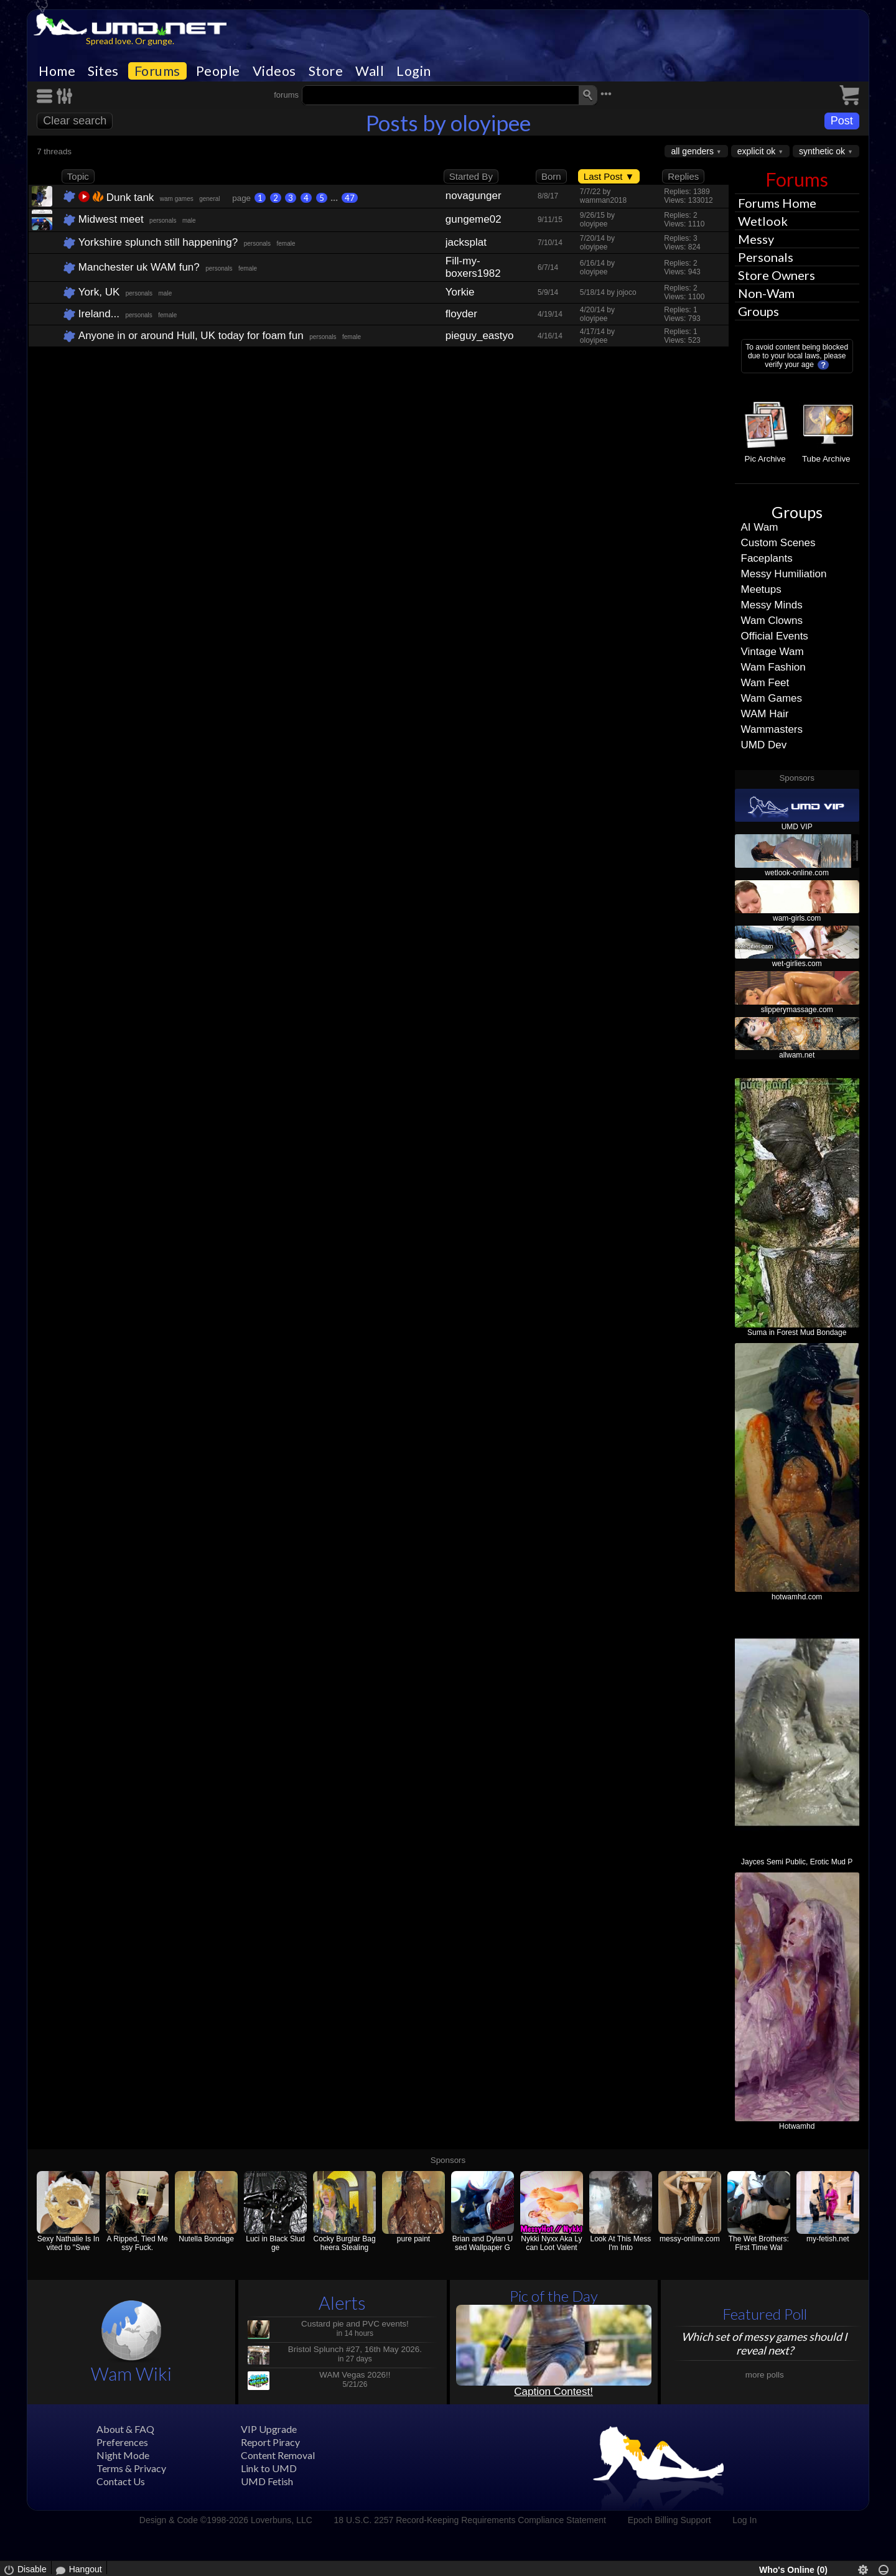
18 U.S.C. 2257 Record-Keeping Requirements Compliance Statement (470, 2520)
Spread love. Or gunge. (130, 40)
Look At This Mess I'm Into (620, 2243)
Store (326, 71)
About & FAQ (125, 2429)
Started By (471, 176)
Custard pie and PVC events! (355, 2323)
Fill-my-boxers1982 (473, 267)
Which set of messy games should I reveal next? (764, 2343)
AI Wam (759, 527)
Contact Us (120, 2481)
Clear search (74, 120)
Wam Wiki (131, 2373)
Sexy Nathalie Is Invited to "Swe (68, 2243)
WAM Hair (765, 714)
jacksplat (466, 242)
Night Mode (122, 2455)
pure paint (413, 2238)
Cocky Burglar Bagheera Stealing (345, 2243)
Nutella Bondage (206, 2238)
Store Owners (776, 274)
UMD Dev (764, 745)
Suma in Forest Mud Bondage (796, 1332)
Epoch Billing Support (669, 2520)
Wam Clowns (772, 620)
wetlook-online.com (797, 872)
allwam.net (796, 1055)
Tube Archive (826, 458)
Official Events (774, 636)
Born (551, 176)
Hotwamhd (796, 2126)
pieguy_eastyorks (480, 336)
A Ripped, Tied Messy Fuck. (137, 2243)
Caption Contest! (553, 2391)
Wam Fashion (773, 667)
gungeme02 (474, 219)
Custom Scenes (778, 543)
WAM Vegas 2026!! (354, 2374)
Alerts (342, 2302)
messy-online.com (690, 2238)
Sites (103, 71)
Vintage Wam (772, 652)
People (218, 71)
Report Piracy (270, 2442)
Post (842, 120)
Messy (756, 238)
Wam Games (772, 698)
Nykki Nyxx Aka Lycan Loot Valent (551, 2243)
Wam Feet (765, 683)
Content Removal (278, 2455)
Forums (157, 71)
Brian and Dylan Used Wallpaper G (482, 2243)
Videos (274, 71)
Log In (744, 2520)
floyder (461, 314)
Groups (758, 311)
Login (413, 71)
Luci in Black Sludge (275, 2243)
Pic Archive (764, 458)
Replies (683, 176)
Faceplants (767, 558)
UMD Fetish (267, 2481)
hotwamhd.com (797, 1597)
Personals (765, 256)
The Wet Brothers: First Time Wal (759, 2243)
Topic (78, 176)
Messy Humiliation (784, 574)
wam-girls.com (797, 918)
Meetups (761, 589)
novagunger (474, 196)
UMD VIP (797, 826)
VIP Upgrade (269, 2429)
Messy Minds (772, 605)
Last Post (609, 176)
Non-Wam (766, 293)
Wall (369, 71)
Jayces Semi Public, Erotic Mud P (796, 1862)
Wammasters (772, 729)
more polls (764, 2374)
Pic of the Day (554, 2296)
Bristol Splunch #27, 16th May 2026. (355, 2349)
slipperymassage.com (797, 1009)
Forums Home (777, 202)
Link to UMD (269, 2468)
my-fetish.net (827, 2238)
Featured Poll (764, 2314)
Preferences (122, 2442)
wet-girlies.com (797, 963)
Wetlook (763, 220)
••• (606, 94)
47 (350, 198)
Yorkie (460, 292)
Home (57, 71)
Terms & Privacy (131, 2468)
